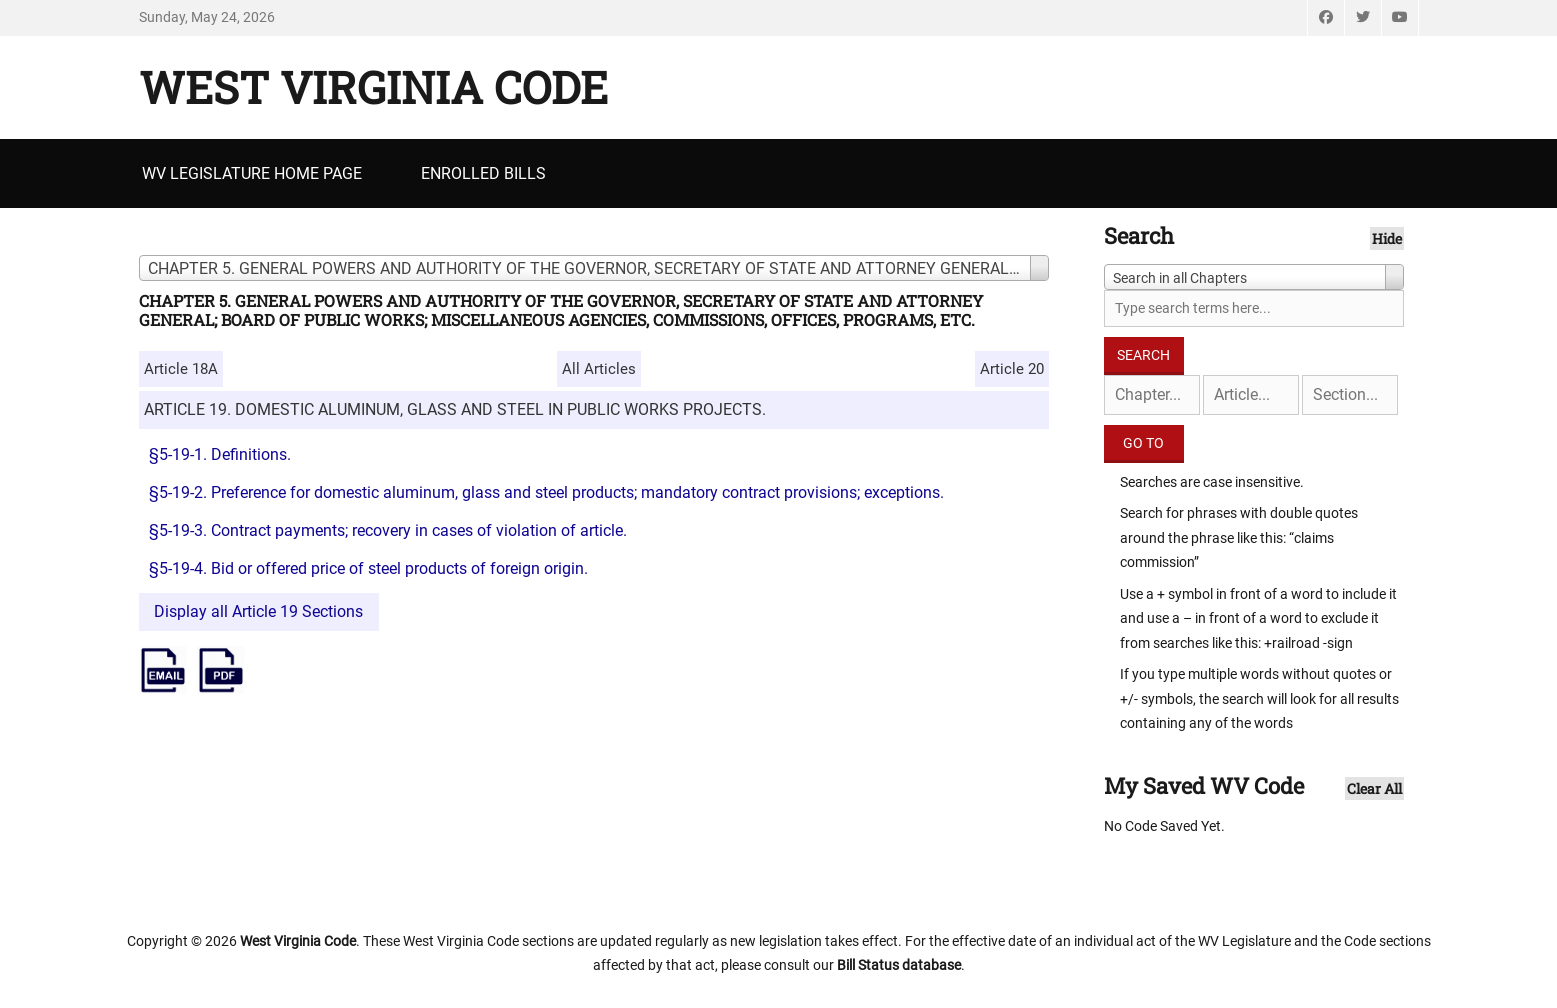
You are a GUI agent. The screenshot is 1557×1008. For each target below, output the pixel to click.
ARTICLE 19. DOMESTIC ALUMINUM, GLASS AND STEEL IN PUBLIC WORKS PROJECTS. (455, 409)
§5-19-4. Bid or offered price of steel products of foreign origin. (368, 568)
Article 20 (1012, 369)
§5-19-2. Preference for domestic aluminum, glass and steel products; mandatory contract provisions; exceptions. (546, 492)
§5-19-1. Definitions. (220, 454)
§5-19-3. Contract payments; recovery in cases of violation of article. (388, 530)
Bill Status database (899, 965)
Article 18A (181, 369)
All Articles (599, 369)
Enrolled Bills (483, 173)
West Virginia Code (373, 87)
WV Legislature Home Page (252, 173)
